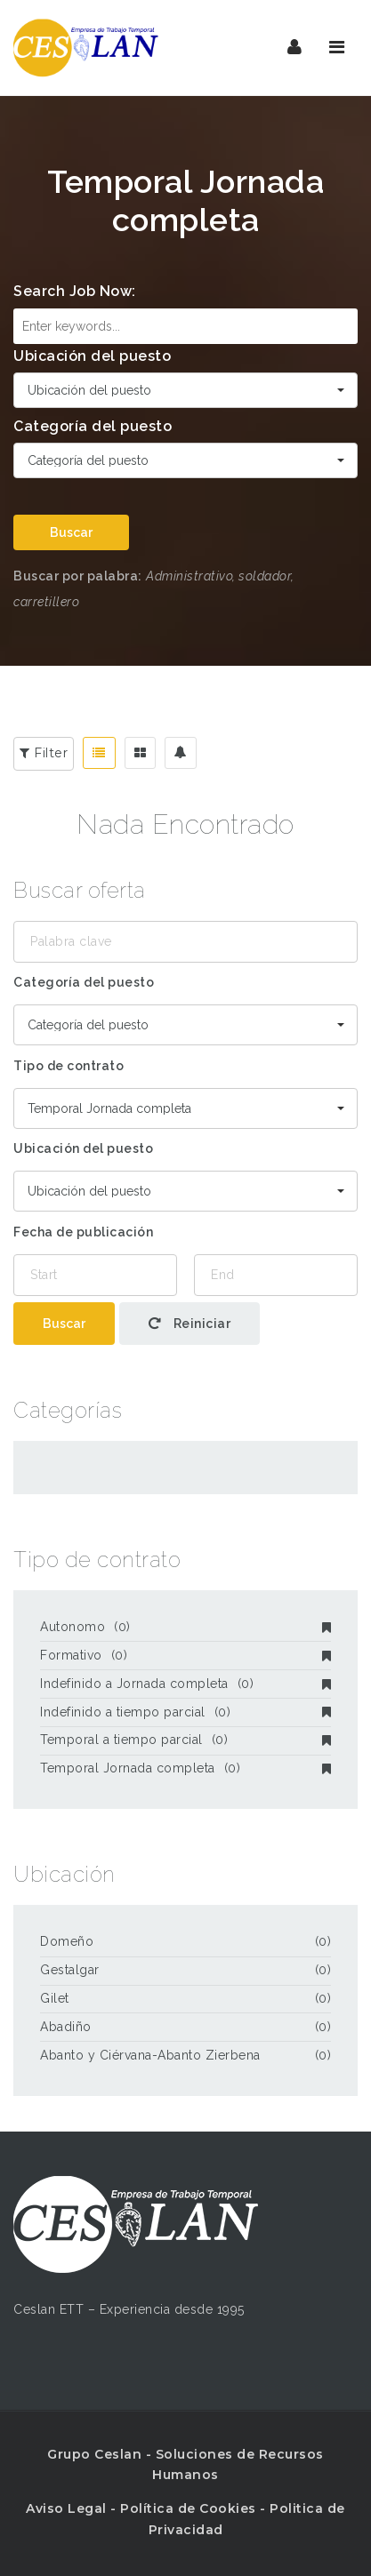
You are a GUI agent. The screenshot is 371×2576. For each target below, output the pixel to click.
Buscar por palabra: (77, 576)
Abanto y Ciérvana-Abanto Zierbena (150, 2055)
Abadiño (66, 2027)
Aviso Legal (66, 2508)
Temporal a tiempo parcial (185, 1739)
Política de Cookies (188, 2508)
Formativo (185, 1655)
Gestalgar (70, 1970)
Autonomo (185, 1627)
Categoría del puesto (92, 426)
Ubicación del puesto (92, 356)
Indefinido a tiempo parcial (185, 1712)
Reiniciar (190, 1323)
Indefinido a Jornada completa (185, 1683)
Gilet (54, 1998)
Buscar (71, 532)
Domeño (66, 1941)
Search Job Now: (74, 291)
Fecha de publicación (83, 1232)
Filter (44, 753)
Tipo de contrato (68, 1066)
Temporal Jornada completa (185, 1768)
